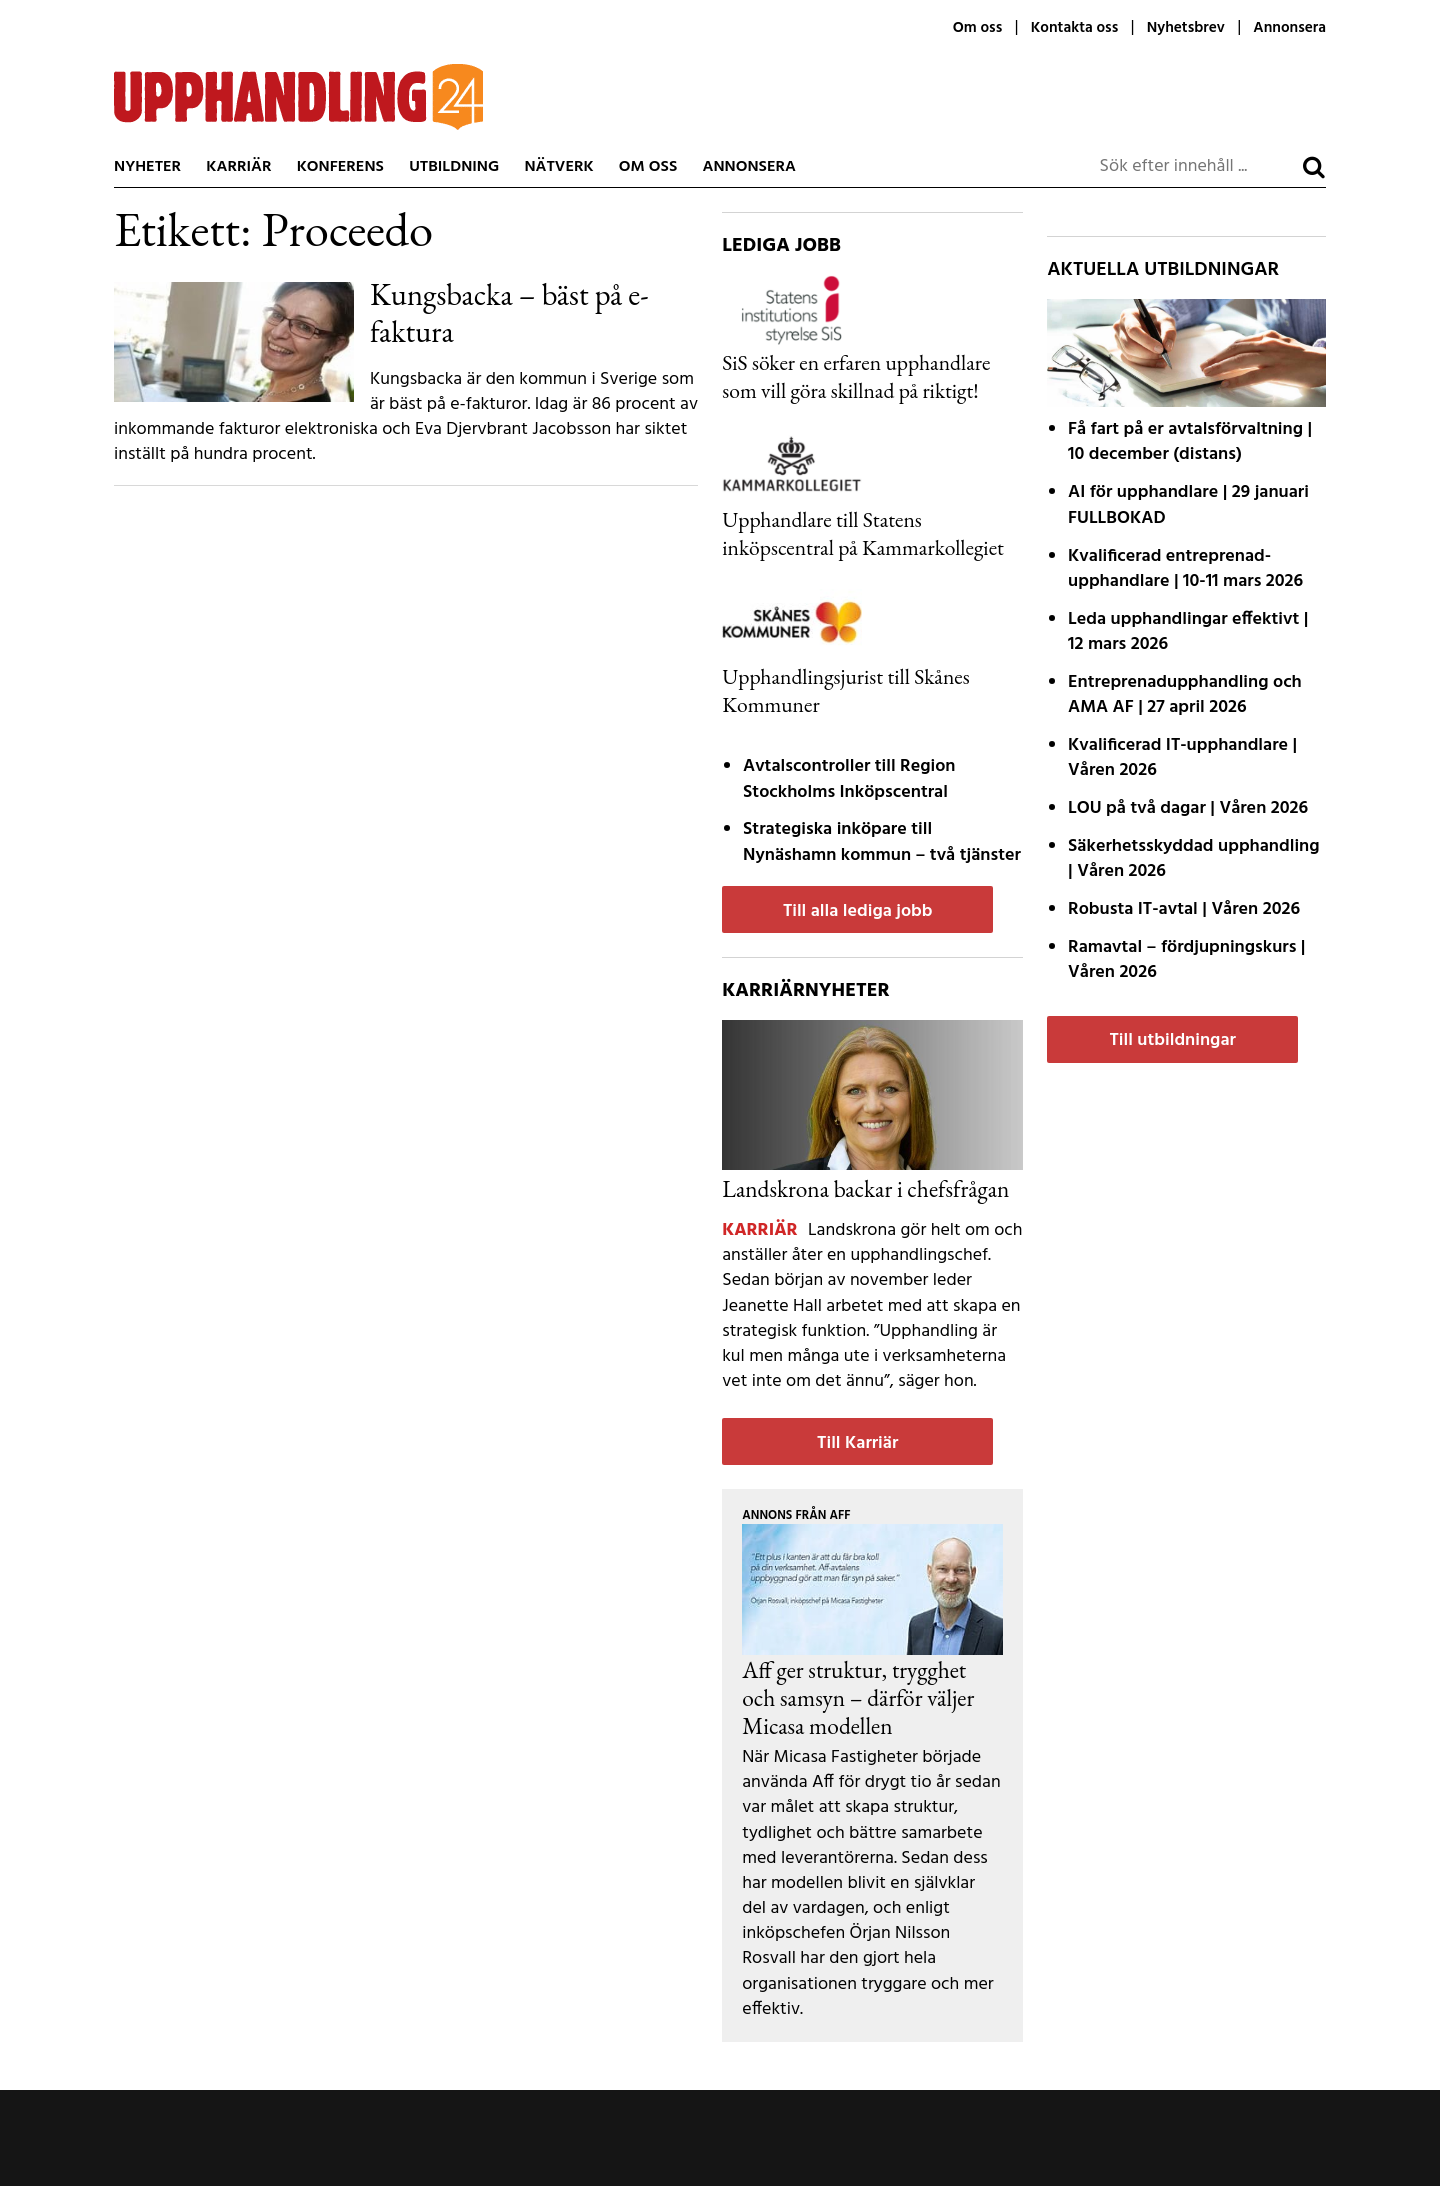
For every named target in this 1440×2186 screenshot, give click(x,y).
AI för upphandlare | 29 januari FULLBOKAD (1188, 505)
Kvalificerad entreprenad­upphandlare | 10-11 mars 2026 (1185, 569)
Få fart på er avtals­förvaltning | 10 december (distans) (1190, 442)
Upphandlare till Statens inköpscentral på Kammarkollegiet (863, 533)
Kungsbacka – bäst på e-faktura (509, 312)
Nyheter (147, 167)
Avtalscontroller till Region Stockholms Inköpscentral (849, 779)
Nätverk (558, 167)
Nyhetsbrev (1186, 28)
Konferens (340, 167)
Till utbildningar (1172, 1040)
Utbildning (454, 167)
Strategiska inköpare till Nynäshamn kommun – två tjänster (882, 842)
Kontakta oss (1074, 28)
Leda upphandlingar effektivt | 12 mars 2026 (1188, 632)
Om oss (977, 28)
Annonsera (1289, 28)
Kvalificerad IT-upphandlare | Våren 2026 (1182, 758)
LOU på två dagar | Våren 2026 (1188, 808)
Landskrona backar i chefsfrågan (865, 1188)
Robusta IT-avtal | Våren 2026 (1184, 909)
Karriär (238, 167)
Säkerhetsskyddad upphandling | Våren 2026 (1194, 859)
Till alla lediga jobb (858, 911)
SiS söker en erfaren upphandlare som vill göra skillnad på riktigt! (856, 376)
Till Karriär (857, 1443)
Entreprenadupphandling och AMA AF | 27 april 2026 (1185, 695)
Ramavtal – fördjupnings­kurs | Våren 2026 (1186, 960)
